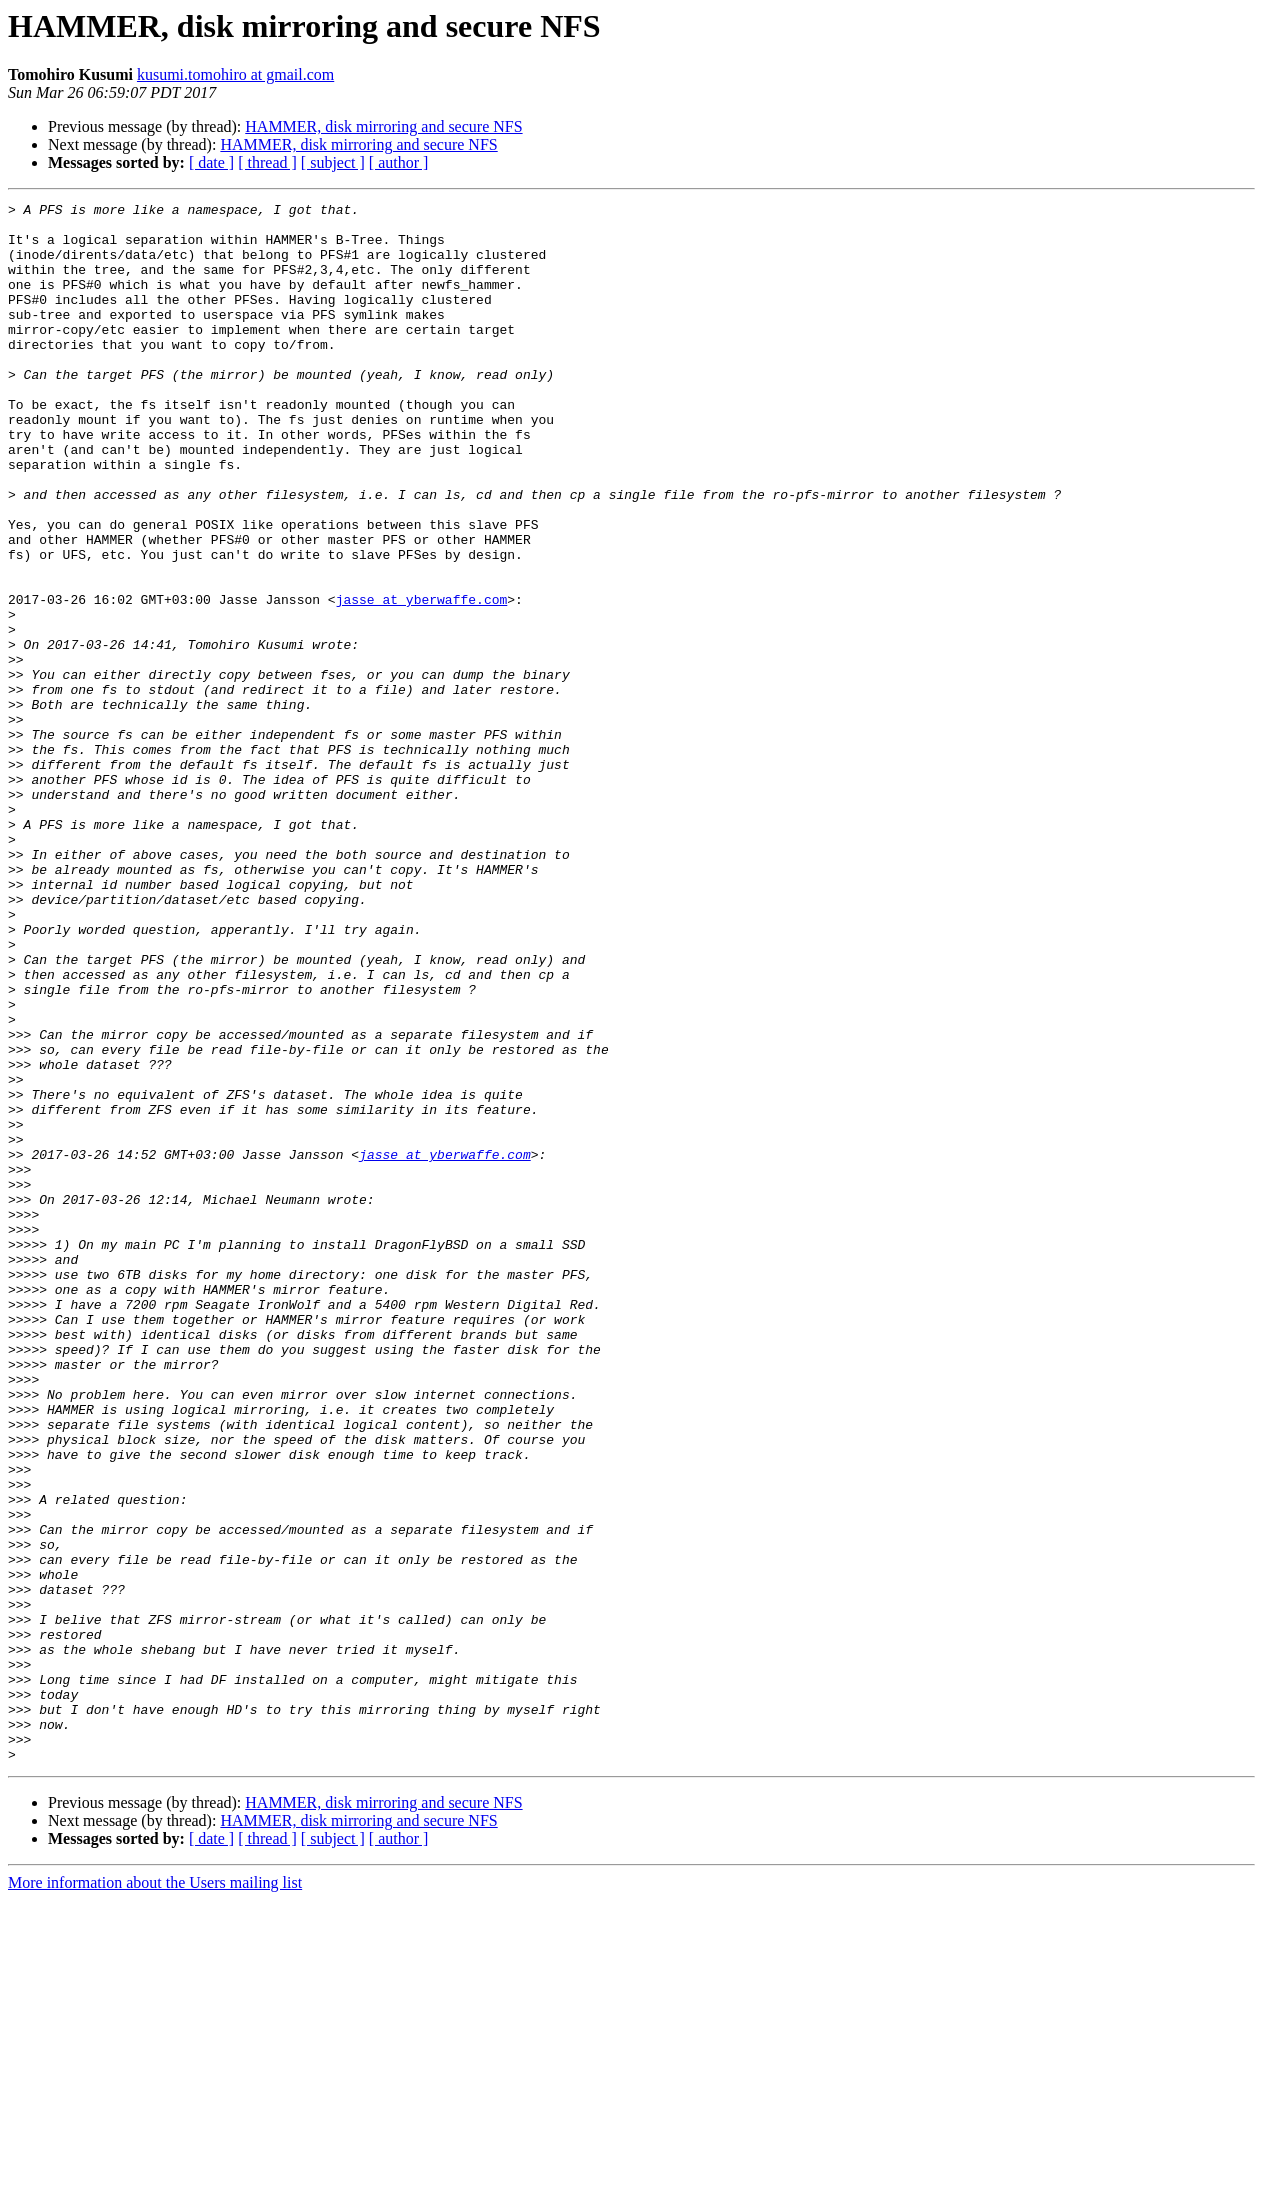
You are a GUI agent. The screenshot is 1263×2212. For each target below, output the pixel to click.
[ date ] (211, 162)
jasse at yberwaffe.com (422, 680)
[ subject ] (333, 162)
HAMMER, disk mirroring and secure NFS (383, 126)
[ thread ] (267, 162)
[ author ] (399, 162)
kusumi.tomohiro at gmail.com (235, 74)
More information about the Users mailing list (155, 2194)
